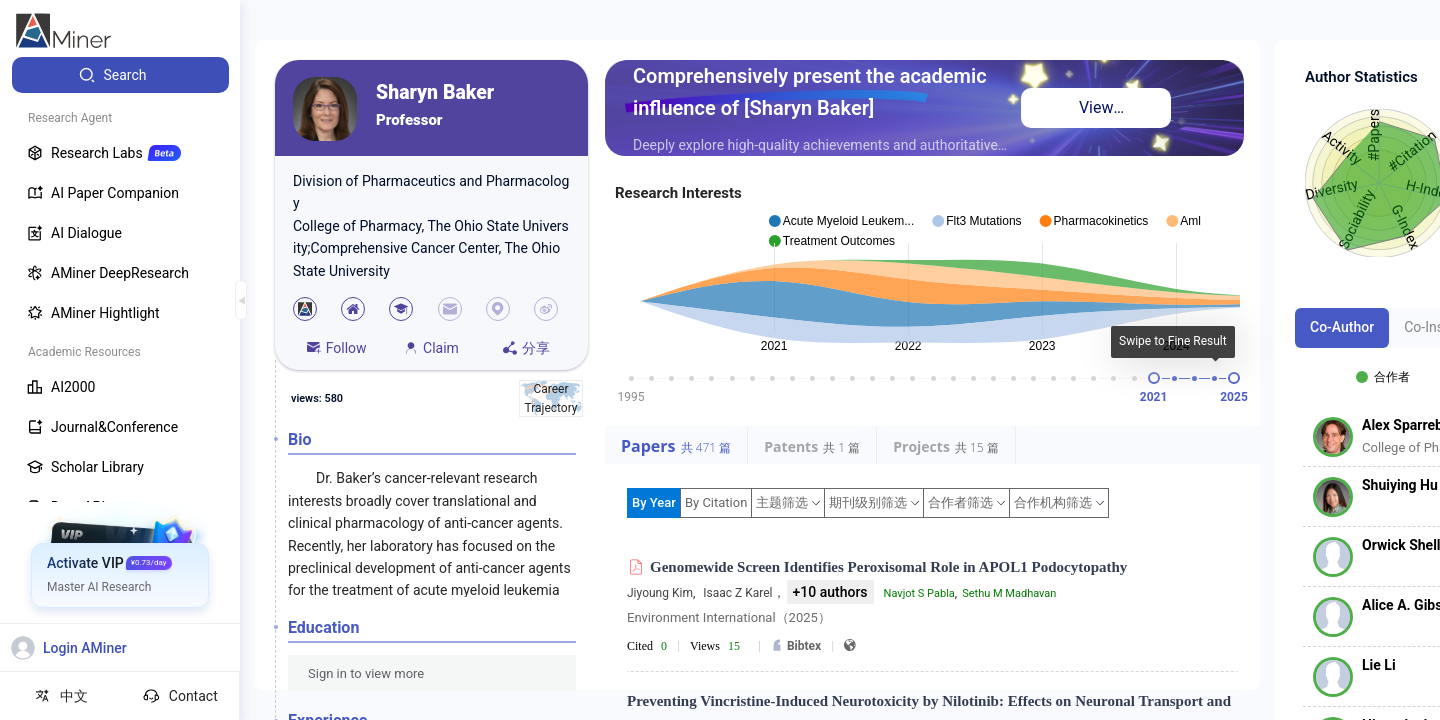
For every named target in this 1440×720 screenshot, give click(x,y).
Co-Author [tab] (1342, 327)
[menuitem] (120, 75)
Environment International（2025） (729, 617)
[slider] (1154, 378)
